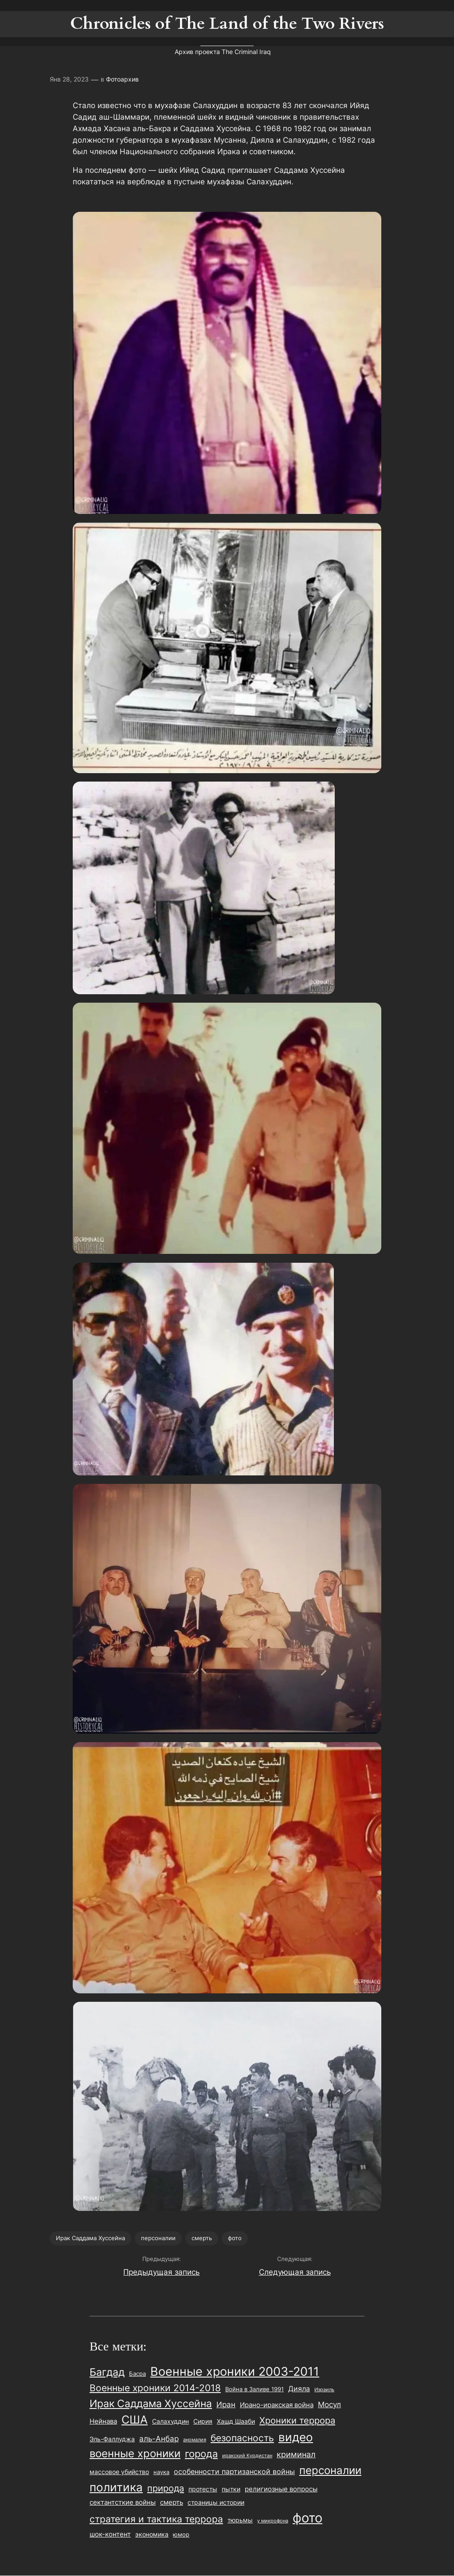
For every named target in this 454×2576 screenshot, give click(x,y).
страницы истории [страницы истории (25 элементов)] (216, 2502)
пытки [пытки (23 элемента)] (231, 2489)
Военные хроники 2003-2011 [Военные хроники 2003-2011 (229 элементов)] (234, 2371)
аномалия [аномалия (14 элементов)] (194, 2439)
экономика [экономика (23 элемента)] (151, 2534)
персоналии (158, 2238)
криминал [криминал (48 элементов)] (296, 2454)
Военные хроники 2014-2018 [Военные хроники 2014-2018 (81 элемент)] (155, 2387)
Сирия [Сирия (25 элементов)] (202, 2421)
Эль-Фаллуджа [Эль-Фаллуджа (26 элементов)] (112, 2439)
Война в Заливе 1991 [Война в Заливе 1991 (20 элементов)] (254, 2389)
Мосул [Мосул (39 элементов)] (329, 2404)
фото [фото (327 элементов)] (307, 2517)
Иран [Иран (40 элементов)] (225, 2404)
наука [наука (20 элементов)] (161, 2471)
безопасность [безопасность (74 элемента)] (242, 2438)
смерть (202, 2238)
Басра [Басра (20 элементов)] (137, 2373)
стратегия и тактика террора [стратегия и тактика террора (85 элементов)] (156, 2519)
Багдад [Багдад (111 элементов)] (107, 2372)
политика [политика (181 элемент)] (116, 2487)
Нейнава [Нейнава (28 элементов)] (103, 2421)
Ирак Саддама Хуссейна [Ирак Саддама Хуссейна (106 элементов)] (151, 2403)
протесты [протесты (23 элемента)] (202, 2489)
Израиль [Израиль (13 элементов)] (324, 2390)
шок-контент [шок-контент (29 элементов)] (110, 2534)
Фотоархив (122, 79)
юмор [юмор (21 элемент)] (181, 2534)
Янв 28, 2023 (69, 79)
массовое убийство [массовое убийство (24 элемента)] (119, 2471)
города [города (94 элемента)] (201, 2453)
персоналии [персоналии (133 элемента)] (330, 2470)
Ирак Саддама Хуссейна (90, 2238)
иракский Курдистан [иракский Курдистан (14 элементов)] (247, 2455)
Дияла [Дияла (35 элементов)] (299, 2388)
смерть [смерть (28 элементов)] (171, 2502)
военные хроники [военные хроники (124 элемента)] (135, 2453)
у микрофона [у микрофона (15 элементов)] (272, 2521)
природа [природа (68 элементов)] (165, 2488)
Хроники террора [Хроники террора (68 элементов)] (297, 2420)
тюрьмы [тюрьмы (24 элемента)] (240, 2520)
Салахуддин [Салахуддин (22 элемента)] (170, 2421)
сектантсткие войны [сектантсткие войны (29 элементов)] (123, 2502)
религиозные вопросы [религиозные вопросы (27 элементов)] (281, 2489)
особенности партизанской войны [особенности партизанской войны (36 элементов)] (234, 2471)
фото (235, 2238)
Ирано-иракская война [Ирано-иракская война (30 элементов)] (276, 2405)
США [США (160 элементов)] (134, 2419)
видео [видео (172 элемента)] (295, 2437)
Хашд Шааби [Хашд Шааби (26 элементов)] (236, 2421)
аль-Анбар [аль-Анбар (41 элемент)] (159, 2438)
